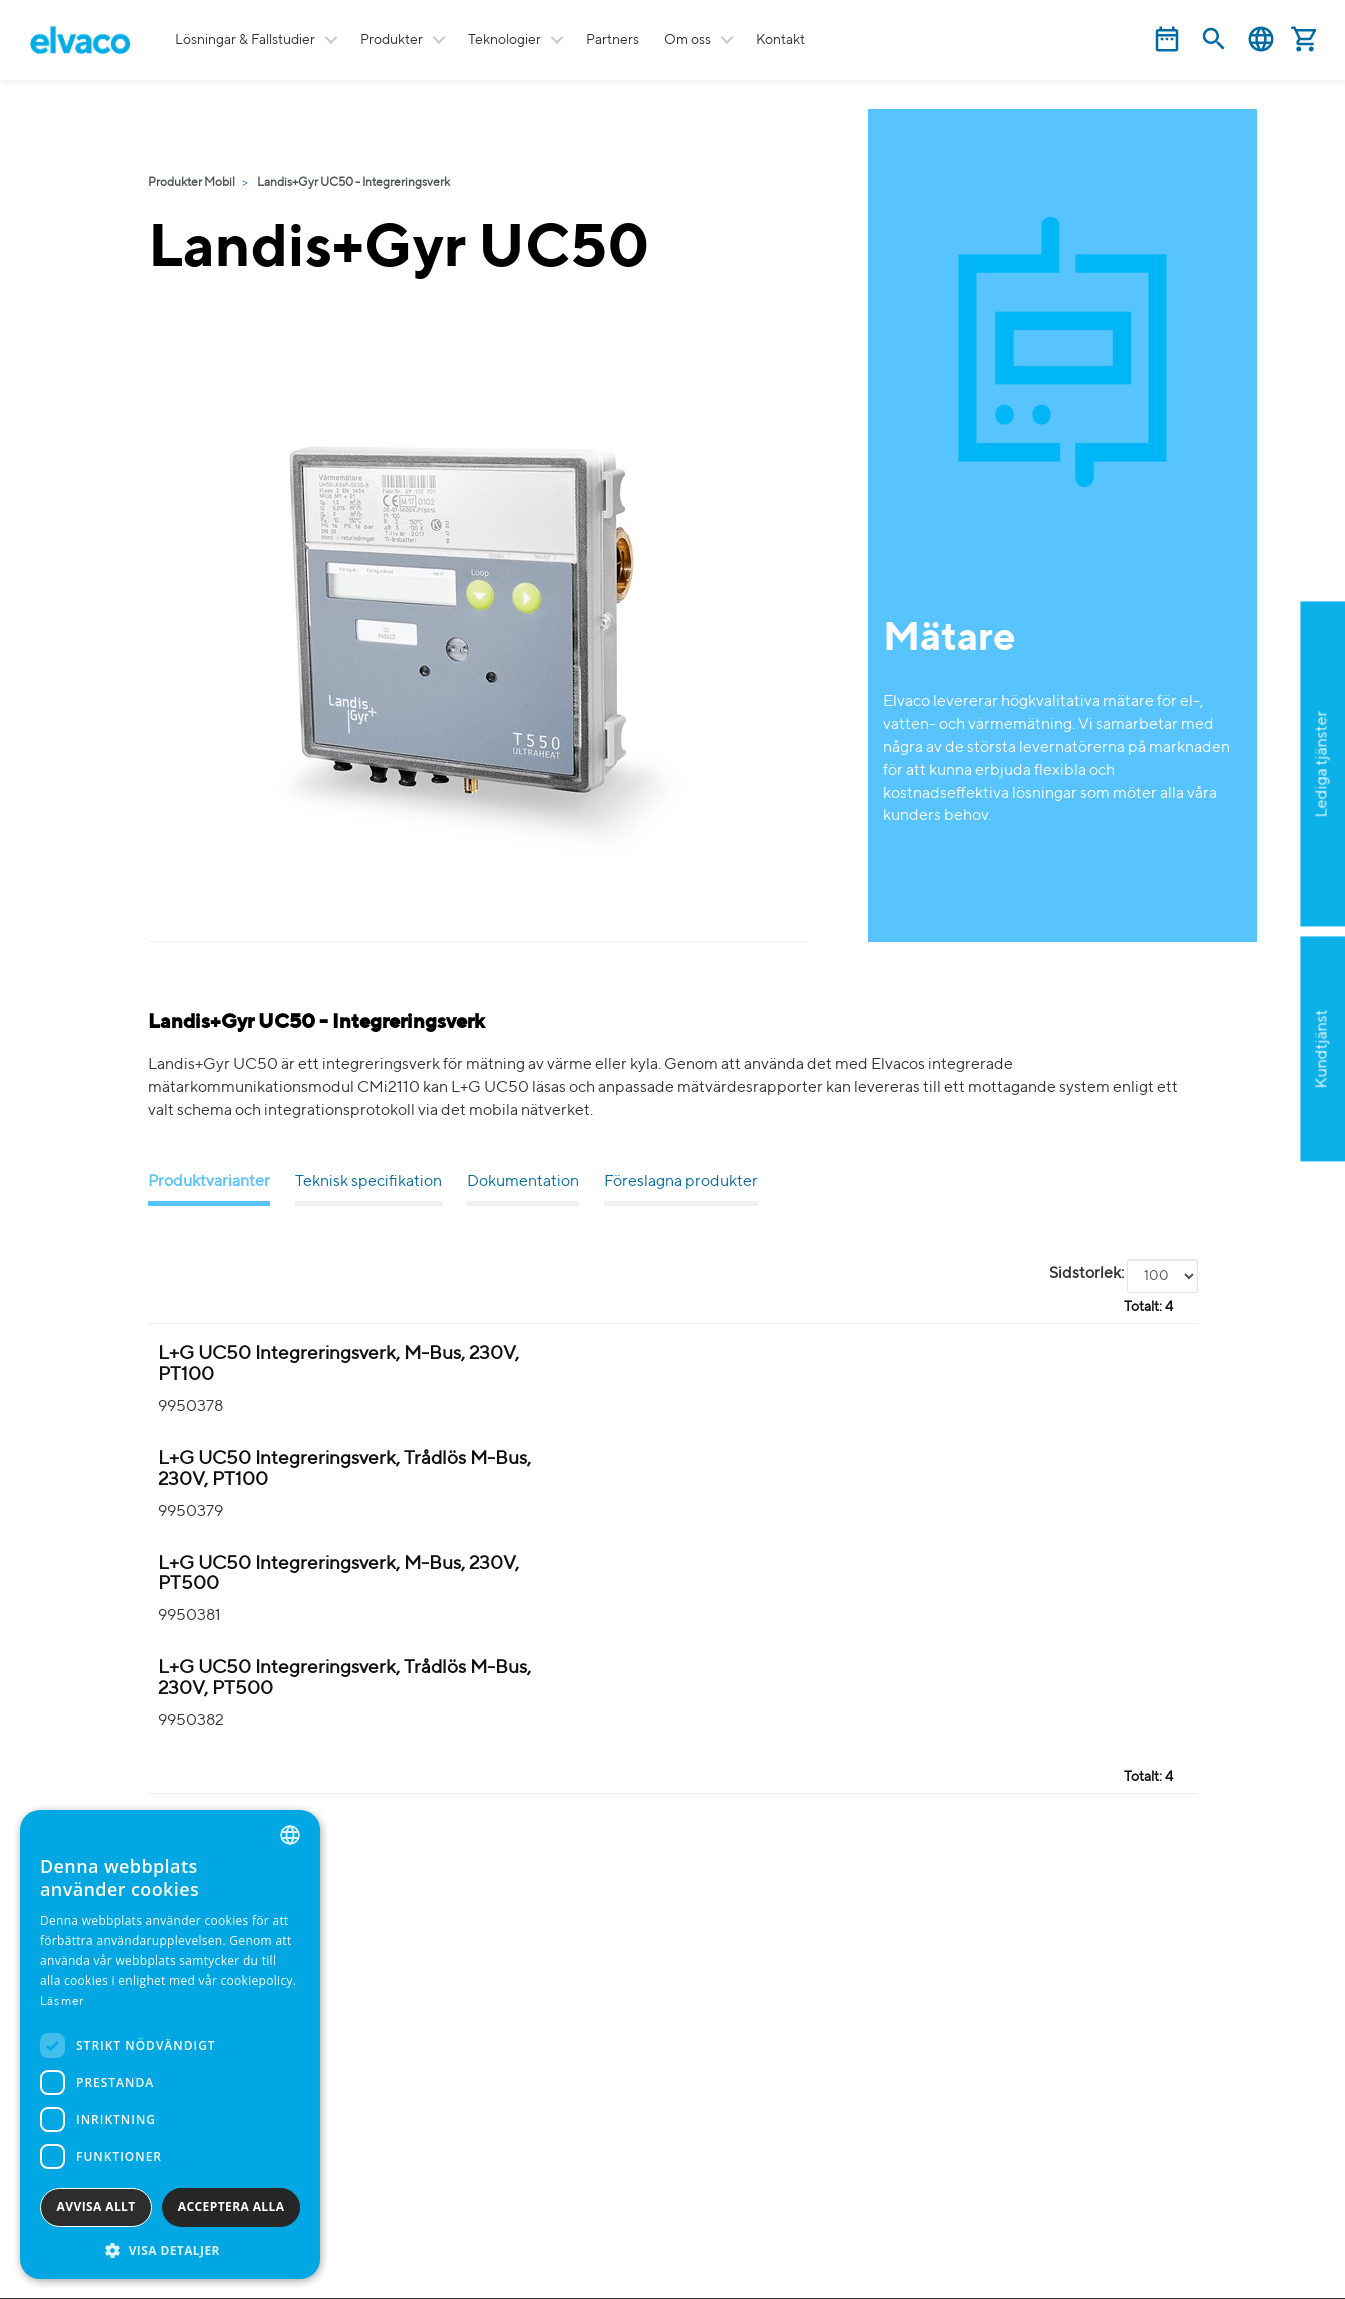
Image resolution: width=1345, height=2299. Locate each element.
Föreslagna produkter (681, 1182)
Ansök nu (1223, 861)
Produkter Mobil (191, 183)
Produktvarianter (209, 1182)
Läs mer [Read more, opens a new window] (61, 2002)
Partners (612, 40)
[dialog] (170, 2044)
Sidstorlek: (1086, 1274)
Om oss (687, 40)
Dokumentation (523, 1182)
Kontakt (780, 40)
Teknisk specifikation (368, 1182)
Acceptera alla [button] (231, 2206)
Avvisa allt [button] (96, 2206)
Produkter (391, 40)
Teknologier (504, 40)
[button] (170, 2249)
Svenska (1261, 39)
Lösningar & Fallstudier (245, 40)
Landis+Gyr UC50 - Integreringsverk (353, 183)
